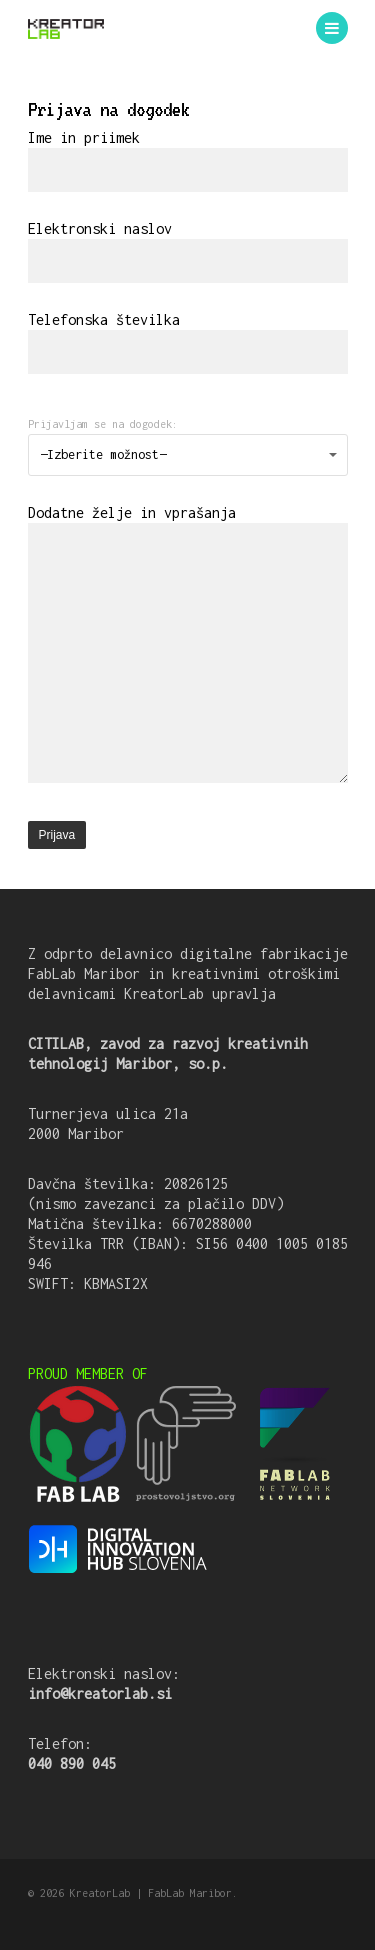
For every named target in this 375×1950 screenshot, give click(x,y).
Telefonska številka (188, 342)
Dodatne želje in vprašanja (188, 646)
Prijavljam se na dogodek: (103, 424)
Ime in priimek (188, 160)
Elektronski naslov (188, 251)
